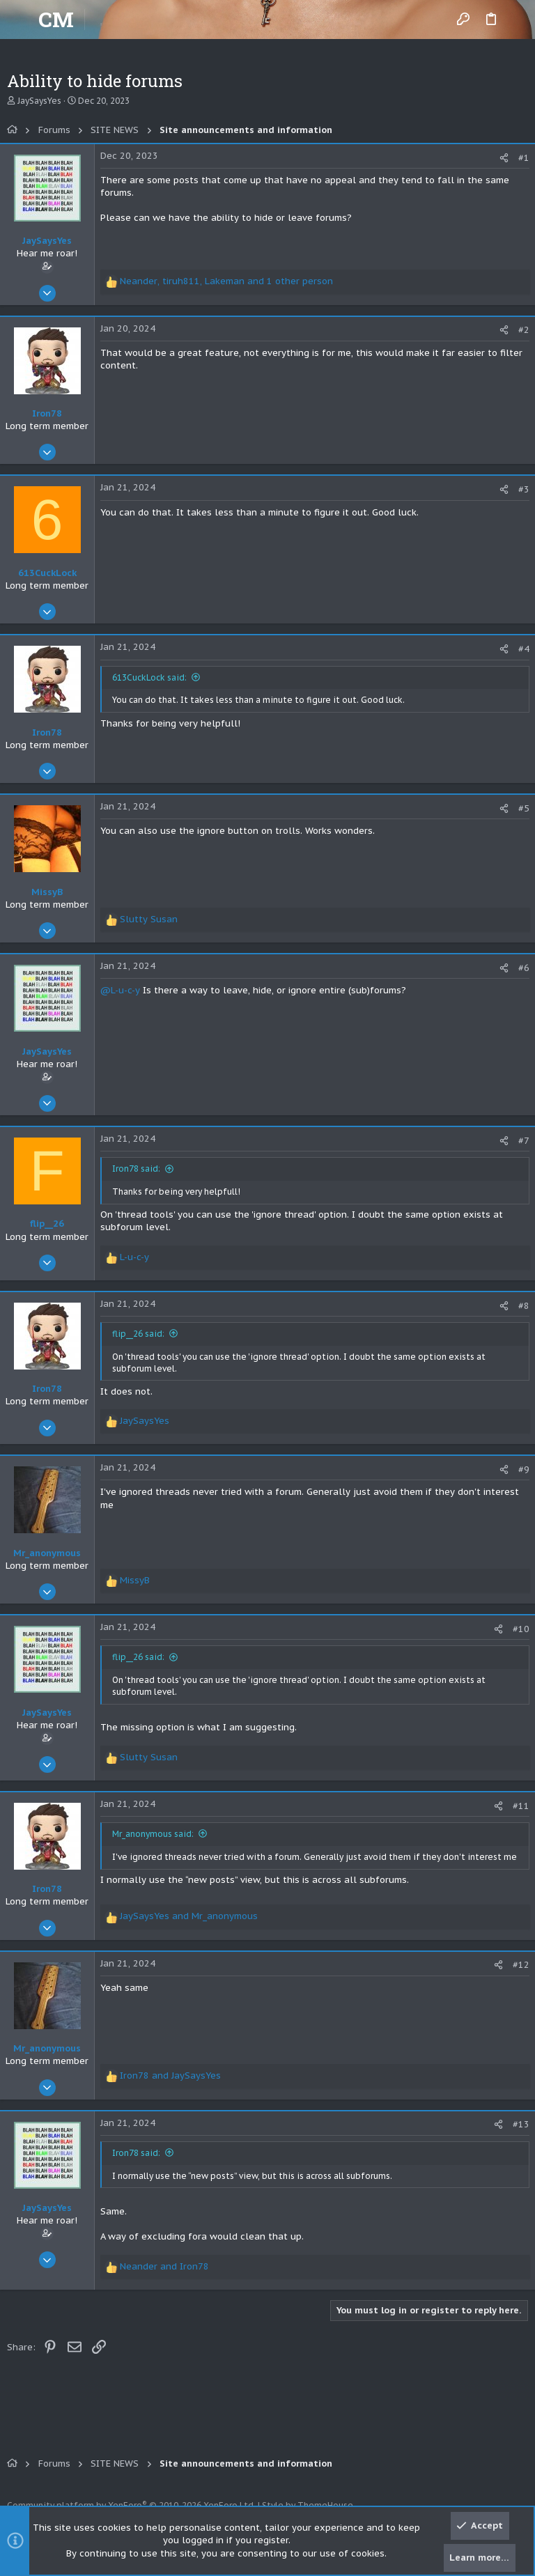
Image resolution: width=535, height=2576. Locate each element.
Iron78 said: (136, 1168)
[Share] (504, 157)
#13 (521, 2124)
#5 (523, 808)
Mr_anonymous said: (153, 1834)
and (189, 1916)
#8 (523, 1306)
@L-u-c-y (120, 990)
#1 (523, 158)
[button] (21, 19)
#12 (521, 1965)
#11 (521, 1806)
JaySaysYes (39, 100)
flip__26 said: (138, 1333)
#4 (523, 649)
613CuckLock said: (149, 677)
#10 (521, 1629)
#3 (523, 489)
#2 (523, 330)
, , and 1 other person (226, 281)
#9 (523, 1469)
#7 (523, 1141)
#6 (523, 968)
